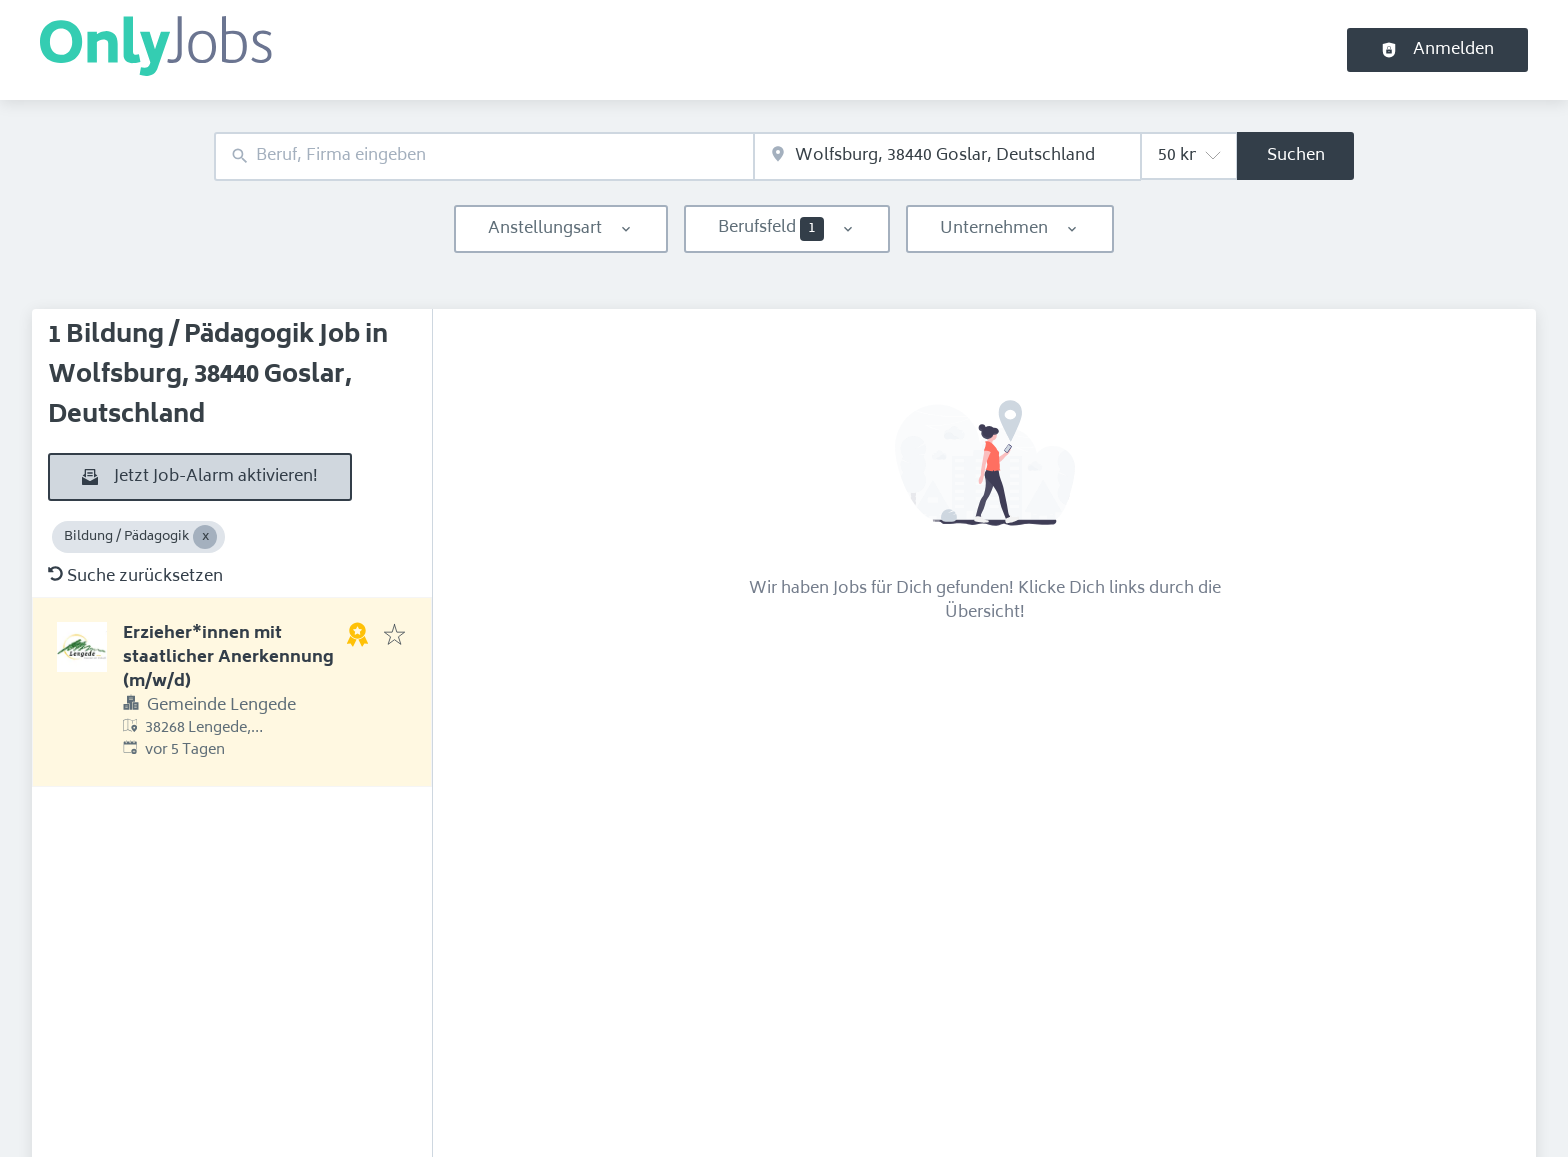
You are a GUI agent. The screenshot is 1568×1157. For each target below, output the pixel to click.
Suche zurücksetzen (135, 577)
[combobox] (484, 156)
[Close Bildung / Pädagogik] (205, 537)
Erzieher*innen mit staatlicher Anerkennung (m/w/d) (228, 658)
